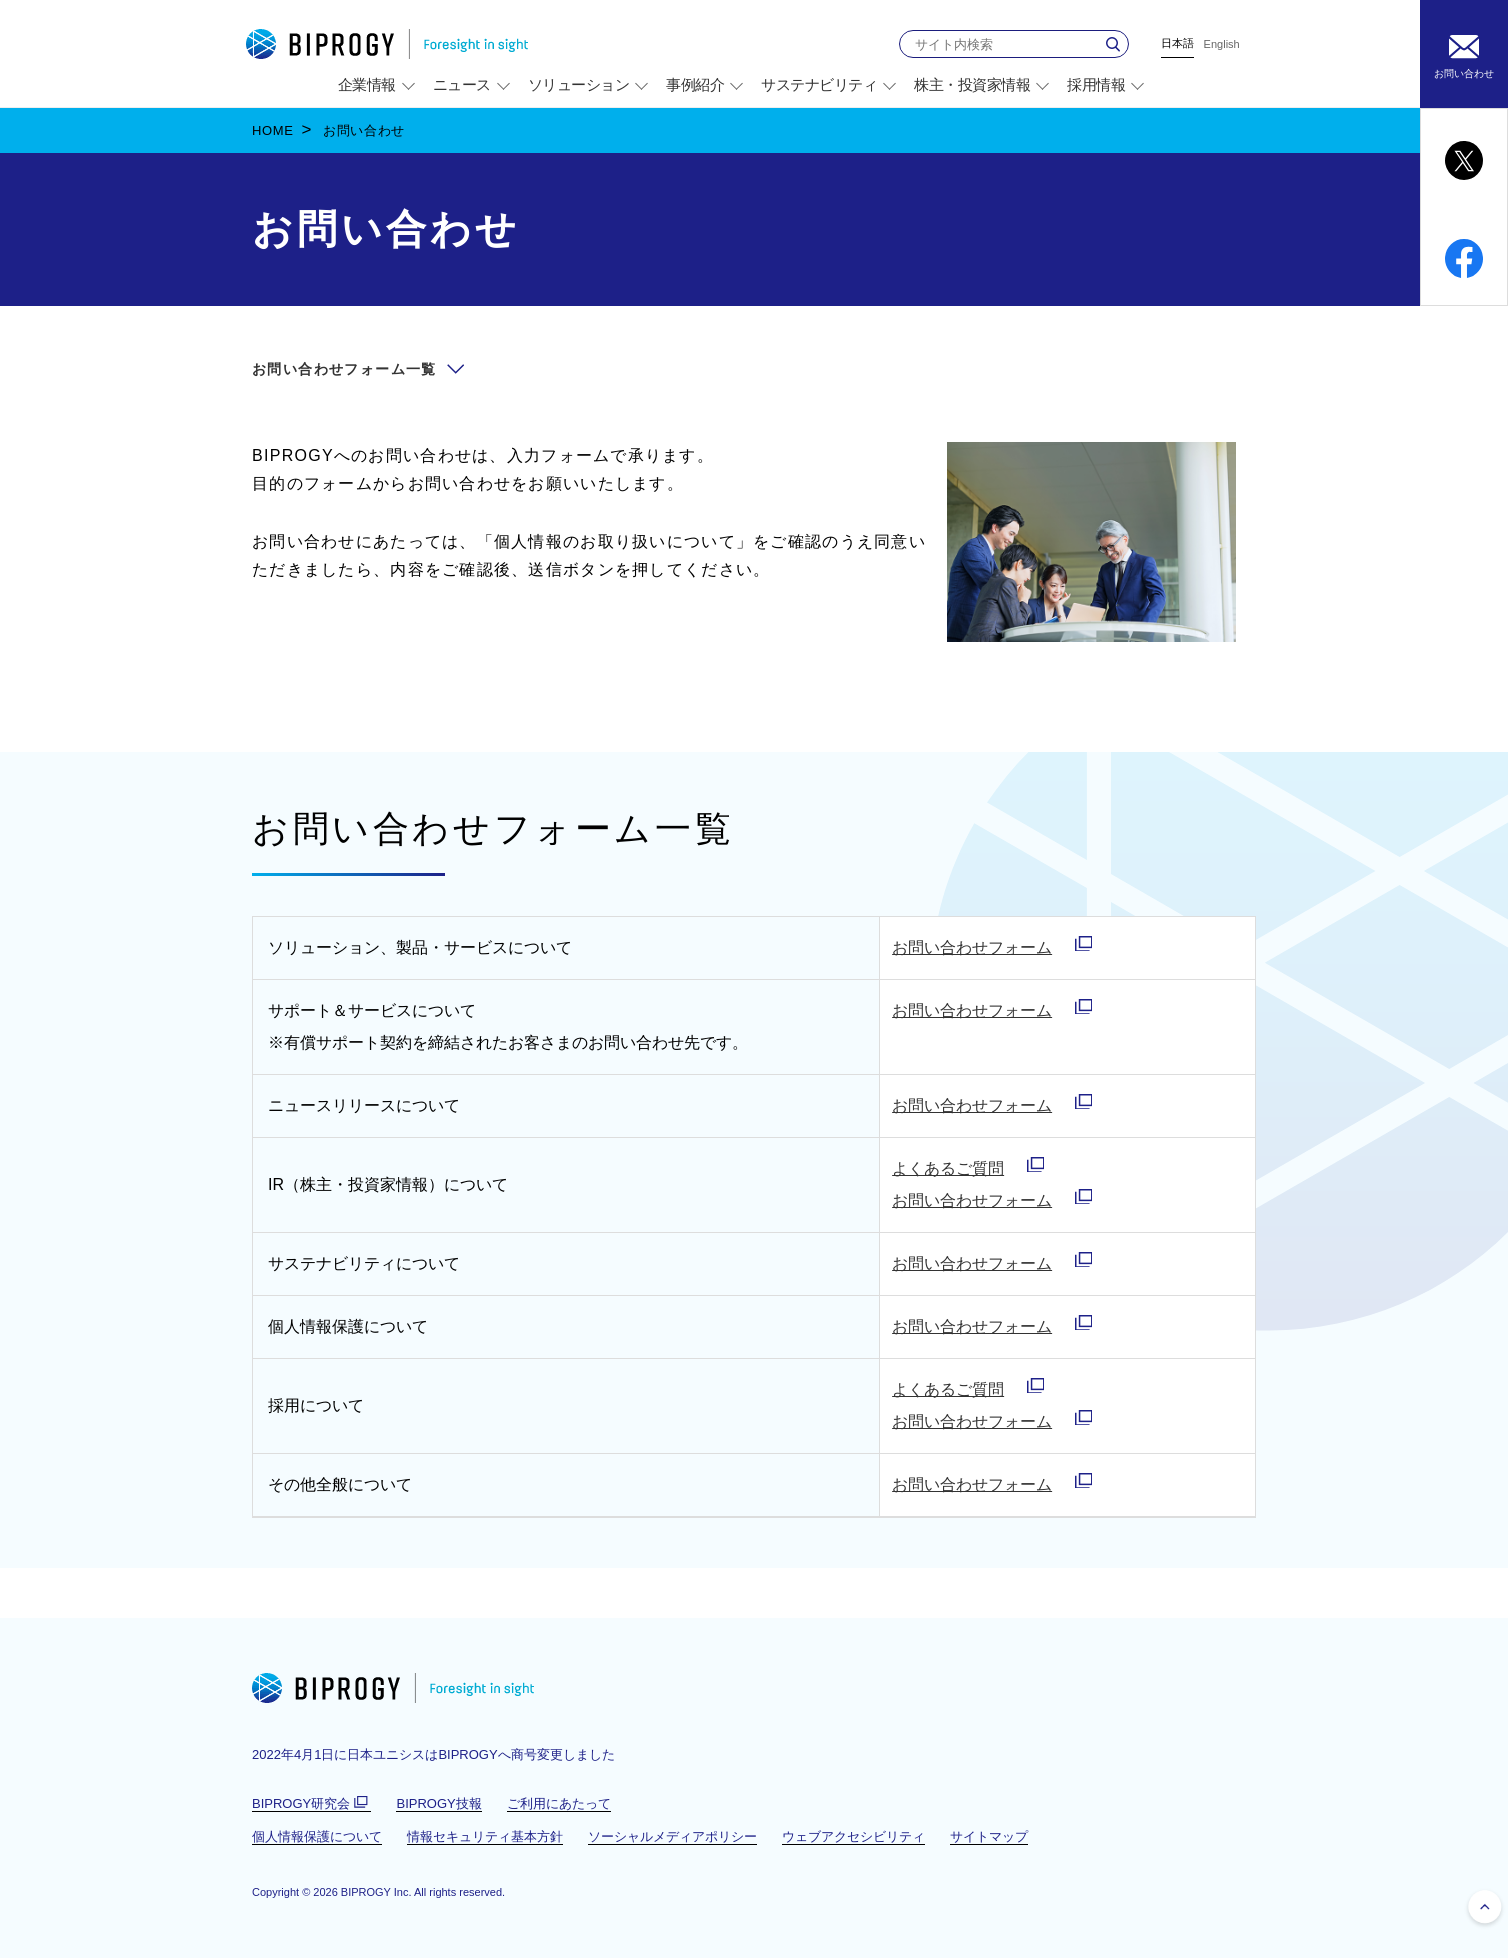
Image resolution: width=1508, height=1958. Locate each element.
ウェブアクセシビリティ (853, 1836)
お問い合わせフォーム (972, 947)
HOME (273, 130)
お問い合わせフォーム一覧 (344, 369)
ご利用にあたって (559, 1803)
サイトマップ (989, 1836)
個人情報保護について (317, 1836)
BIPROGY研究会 (311, 1804)
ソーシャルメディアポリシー (672, 1836)
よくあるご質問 (948, 1168)
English (1222, 44)
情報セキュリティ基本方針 (485, 1836)
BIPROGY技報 (438, 1803)
